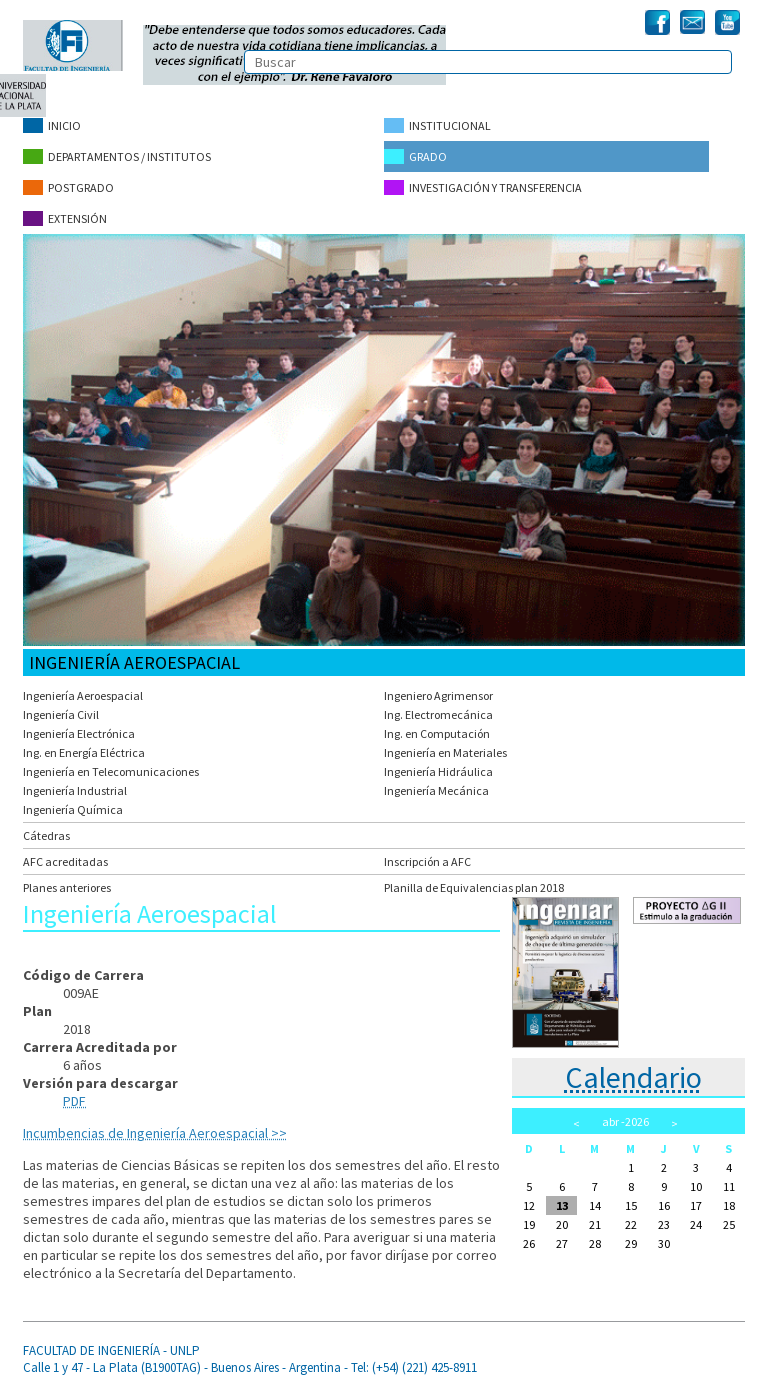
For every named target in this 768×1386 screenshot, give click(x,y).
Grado (415, 156)
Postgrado (68, 187)
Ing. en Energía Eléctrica (84, 752)
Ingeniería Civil (61, 714)
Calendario (633, 1077)
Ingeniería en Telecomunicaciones (111, 771)
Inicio (52, 125)
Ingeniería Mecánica (436, 790)
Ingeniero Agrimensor (438, 695)
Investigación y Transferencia (483, 187)
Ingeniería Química (73, 809)
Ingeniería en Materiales (445, 752)
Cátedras (46, 835)
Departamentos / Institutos (117, 156)
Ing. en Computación (437, 733)
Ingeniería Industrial (75, 790)
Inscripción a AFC (427, 861)
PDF (74, 1101)
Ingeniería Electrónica (79, 733)
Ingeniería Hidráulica (438, 771)
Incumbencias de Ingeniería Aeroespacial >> (155, 1133)
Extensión (65, 218)
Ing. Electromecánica (438, 714)
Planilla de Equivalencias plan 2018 (474, 887)
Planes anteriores (67, 887)
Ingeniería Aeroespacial (83, 695)
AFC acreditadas (65, 861)
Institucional (437, 125)
